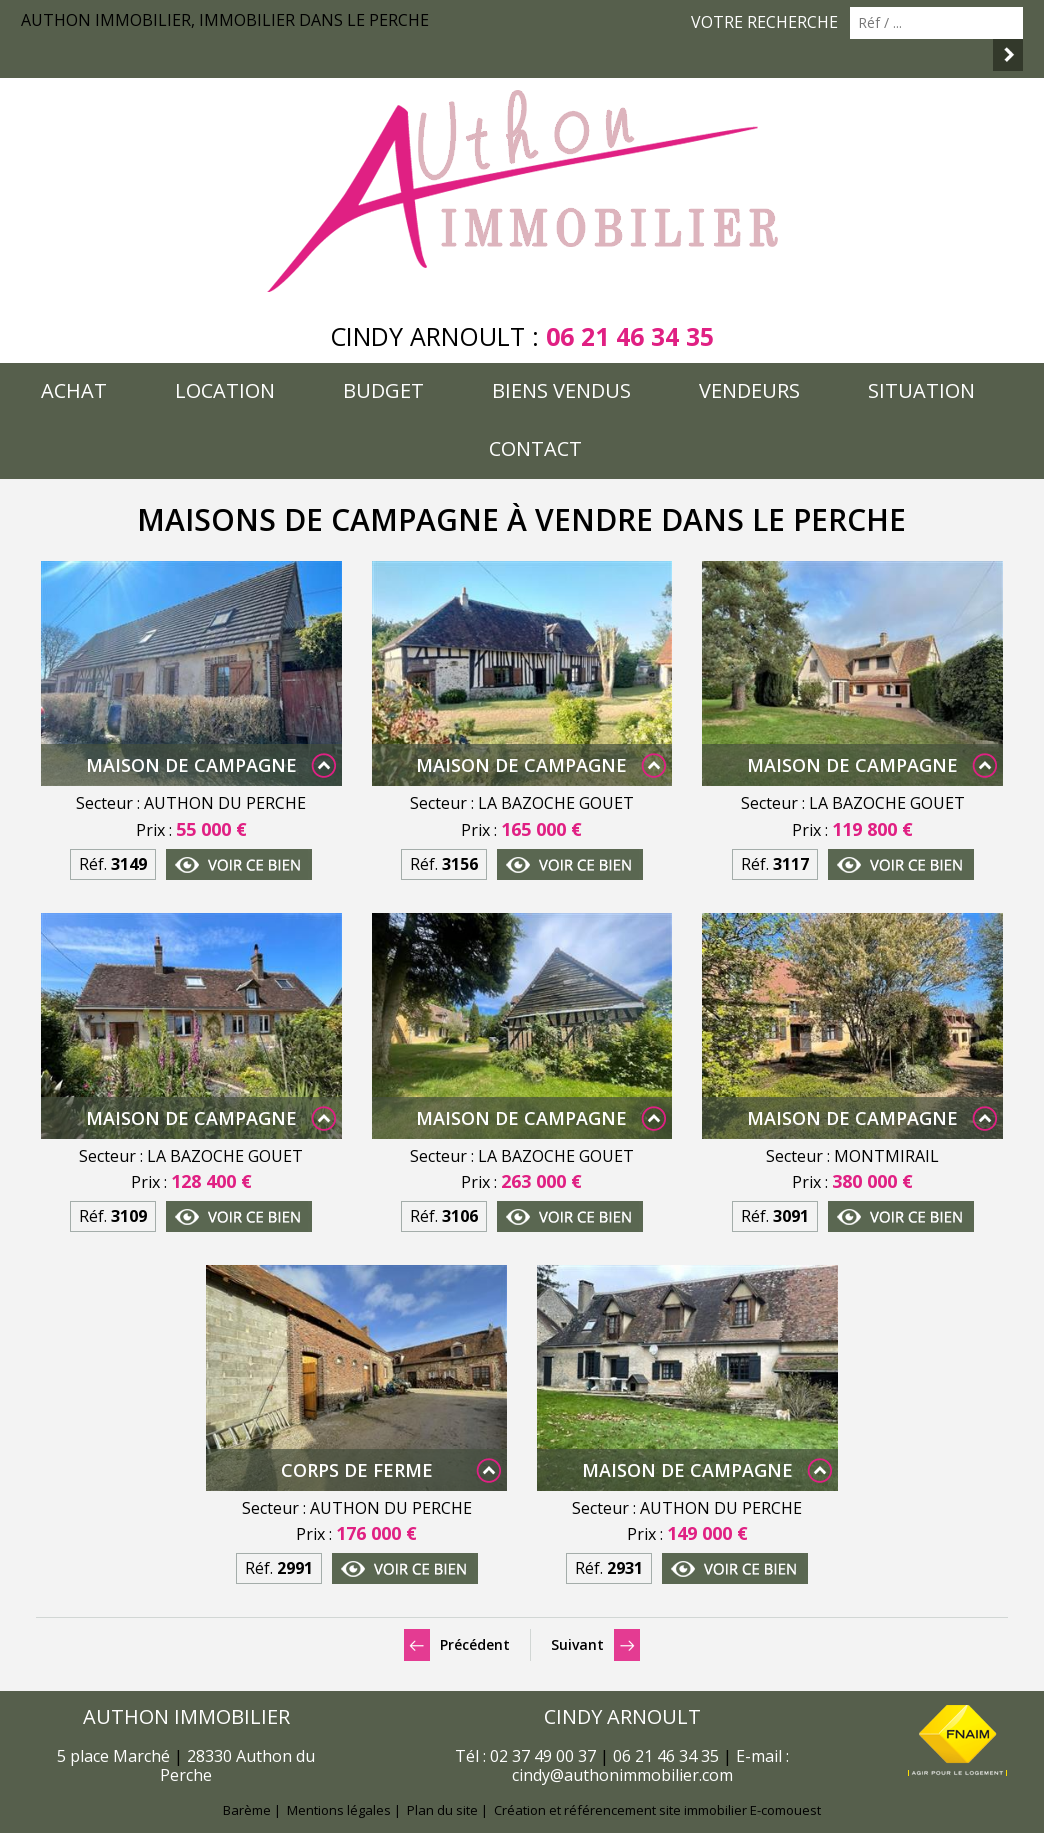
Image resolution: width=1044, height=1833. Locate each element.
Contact (535, 448)
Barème (247, 1810)
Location (225, 390)
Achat (74, 390)
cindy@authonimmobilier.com (622, 1775)
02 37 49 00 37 (543, 1756)
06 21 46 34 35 (630, 336)
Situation (921, 390)
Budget (383, 390)
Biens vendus (561, 390)
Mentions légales (339, 1810)
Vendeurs (749, 390)
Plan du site (442, 1810)
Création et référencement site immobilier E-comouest (657, 1810)
